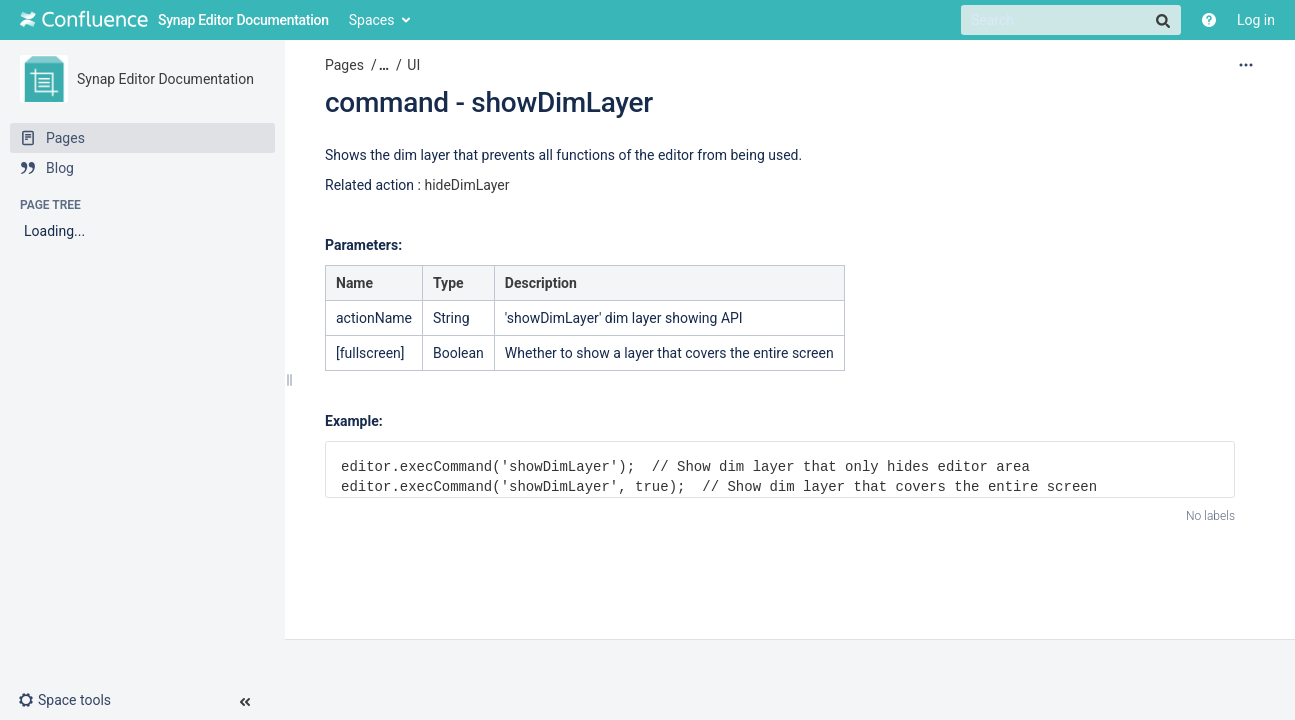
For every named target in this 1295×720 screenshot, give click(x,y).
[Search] (1071, 20)
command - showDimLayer (489, 102)
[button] (72, 700)
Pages (344, 65)
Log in (1256, 20)
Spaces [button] (372, 20)
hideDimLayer (466, 185)
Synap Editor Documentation (165, 79)
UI (413, 65)
